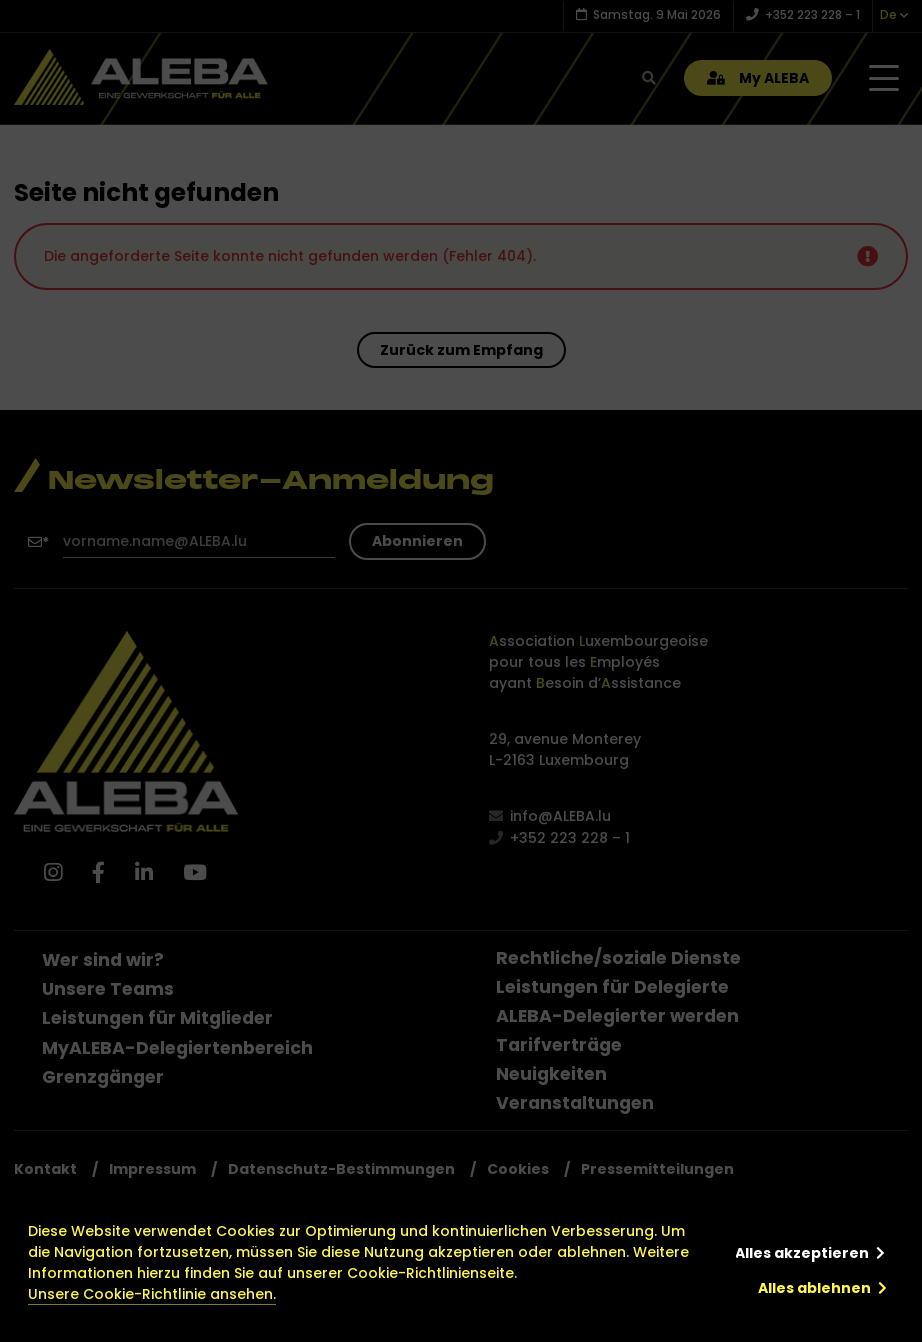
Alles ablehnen (814, 1288)
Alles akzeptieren (802, 1253)
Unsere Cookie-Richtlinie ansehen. (152, 1294)
